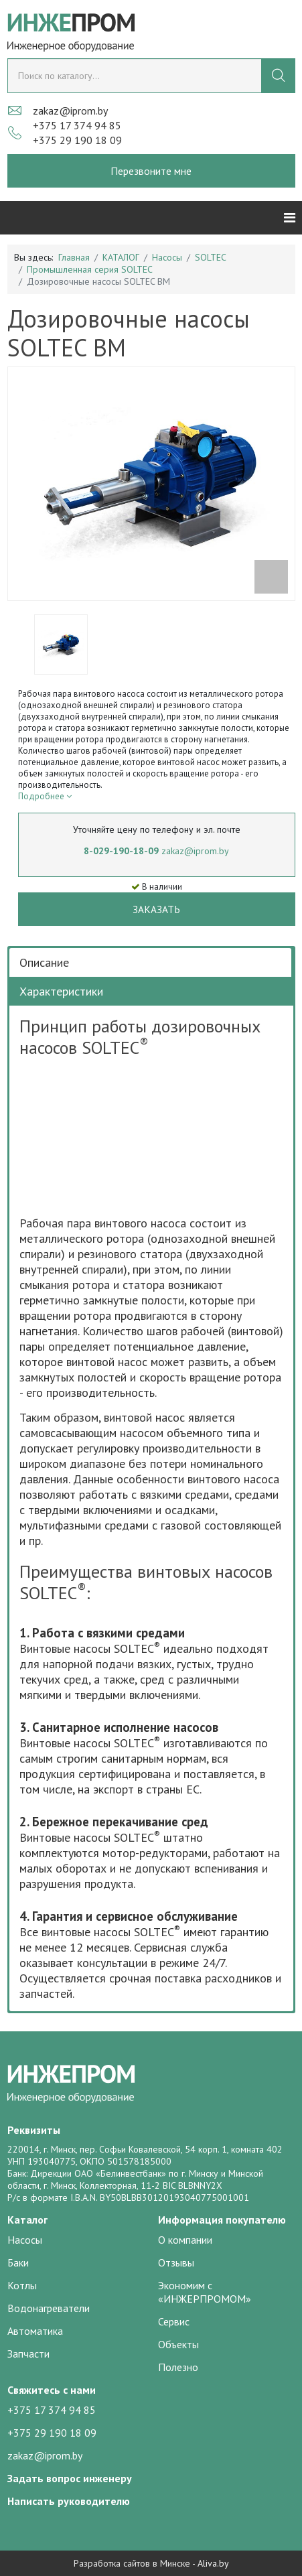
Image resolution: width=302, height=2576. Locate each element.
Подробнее (45, 796)
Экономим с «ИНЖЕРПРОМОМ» (204, 2292)
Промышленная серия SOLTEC (90, 269)
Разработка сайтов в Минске (132, 2563)
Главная (74, 257)
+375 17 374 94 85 (77, 125)
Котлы (22, 2285)
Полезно (178, 2367)
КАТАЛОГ (120, 257)
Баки (18, 2262)
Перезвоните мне (151, 171)
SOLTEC (210, 257)
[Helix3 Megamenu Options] (289, 217)
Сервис (174, 2321)
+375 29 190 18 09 (77, 140)
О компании (185, 2239)
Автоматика (35, 2330)
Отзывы (176, 2262)
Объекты (178, 2344)
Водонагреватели (48, 2308)
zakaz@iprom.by (70, 110)
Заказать (156, 909)
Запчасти (28, 2353)
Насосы (167, 257)
